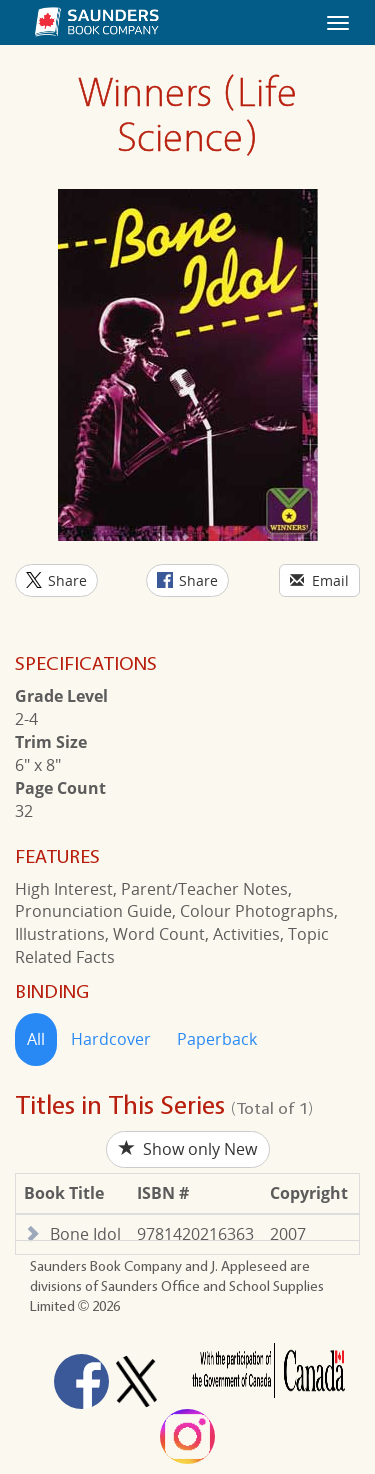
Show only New (188, 1149)
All (36, 1039)
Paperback (217, 1039)
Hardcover (111, 1039)
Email (319, 580)
